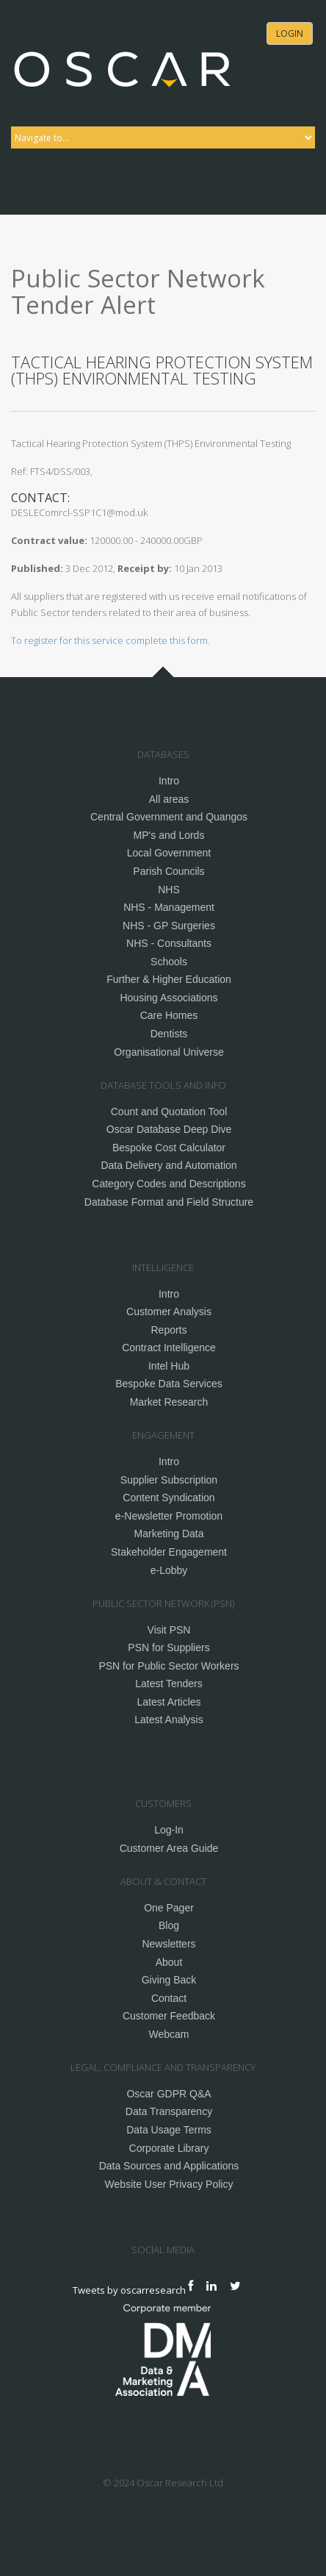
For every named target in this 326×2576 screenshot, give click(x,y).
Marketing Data (169, 1533)
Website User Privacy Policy (169, 2184)
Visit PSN (169, 1630)
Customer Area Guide (169, 1848)
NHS (169, 889)
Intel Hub (168, 1366)
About (169, 1962)
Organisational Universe (168, 1052)
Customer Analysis (168, 1311)
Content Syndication (168, 1497)
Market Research (169, 1402)
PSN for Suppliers (168, 1647)
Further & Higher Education (168, 979)
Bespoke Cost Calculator (168, 1147)
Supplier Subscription (168, 1480)
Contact (168, 1998)
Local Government (169, 853)
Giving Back (169, 1980)
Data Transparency (169, 2111)
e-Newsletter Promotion (168, 1516)
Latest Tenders (169, 1683)
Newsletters (168, 1944)
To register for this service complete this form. (110, 640)
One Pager (169, 1908)
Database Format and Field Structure (168, 1202)
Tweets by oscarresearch (129, 2289)
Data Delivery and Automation (168, 1165)
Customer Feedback (169, 2016)
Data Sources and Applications (169, 2166)
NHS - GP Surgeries (169, 925)
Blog (169, 1925)
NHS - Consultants (168, 943)
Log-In (169, 1830)
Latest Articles (168, 1702)
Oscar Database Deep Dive (168, 1129)
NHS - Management (168, 907)
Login (289, 33)
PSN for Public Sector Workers (168, 1666)
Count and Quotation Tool (169, 1111)
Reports (168, 1330)
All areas (169, 799)
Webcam (169, 2034)
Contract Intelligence (169, 1347)
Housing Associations (168, 997)
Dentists (169, 1034)
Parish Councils (168, 871)
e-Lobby (169, 1570)
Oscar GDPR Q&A (168, 2094)
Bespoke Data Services (168, 1383)
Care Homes (169, 1015)
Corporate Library (169, 2148)
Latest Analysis (168, 1719)
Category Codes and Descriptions (168, 1183)
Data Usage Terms (168, 2130)
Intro (169, 781)
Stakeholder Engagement (169, 1552)
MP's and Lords (169, 835)
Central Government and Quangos (168, 817)
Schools (169, 961)
